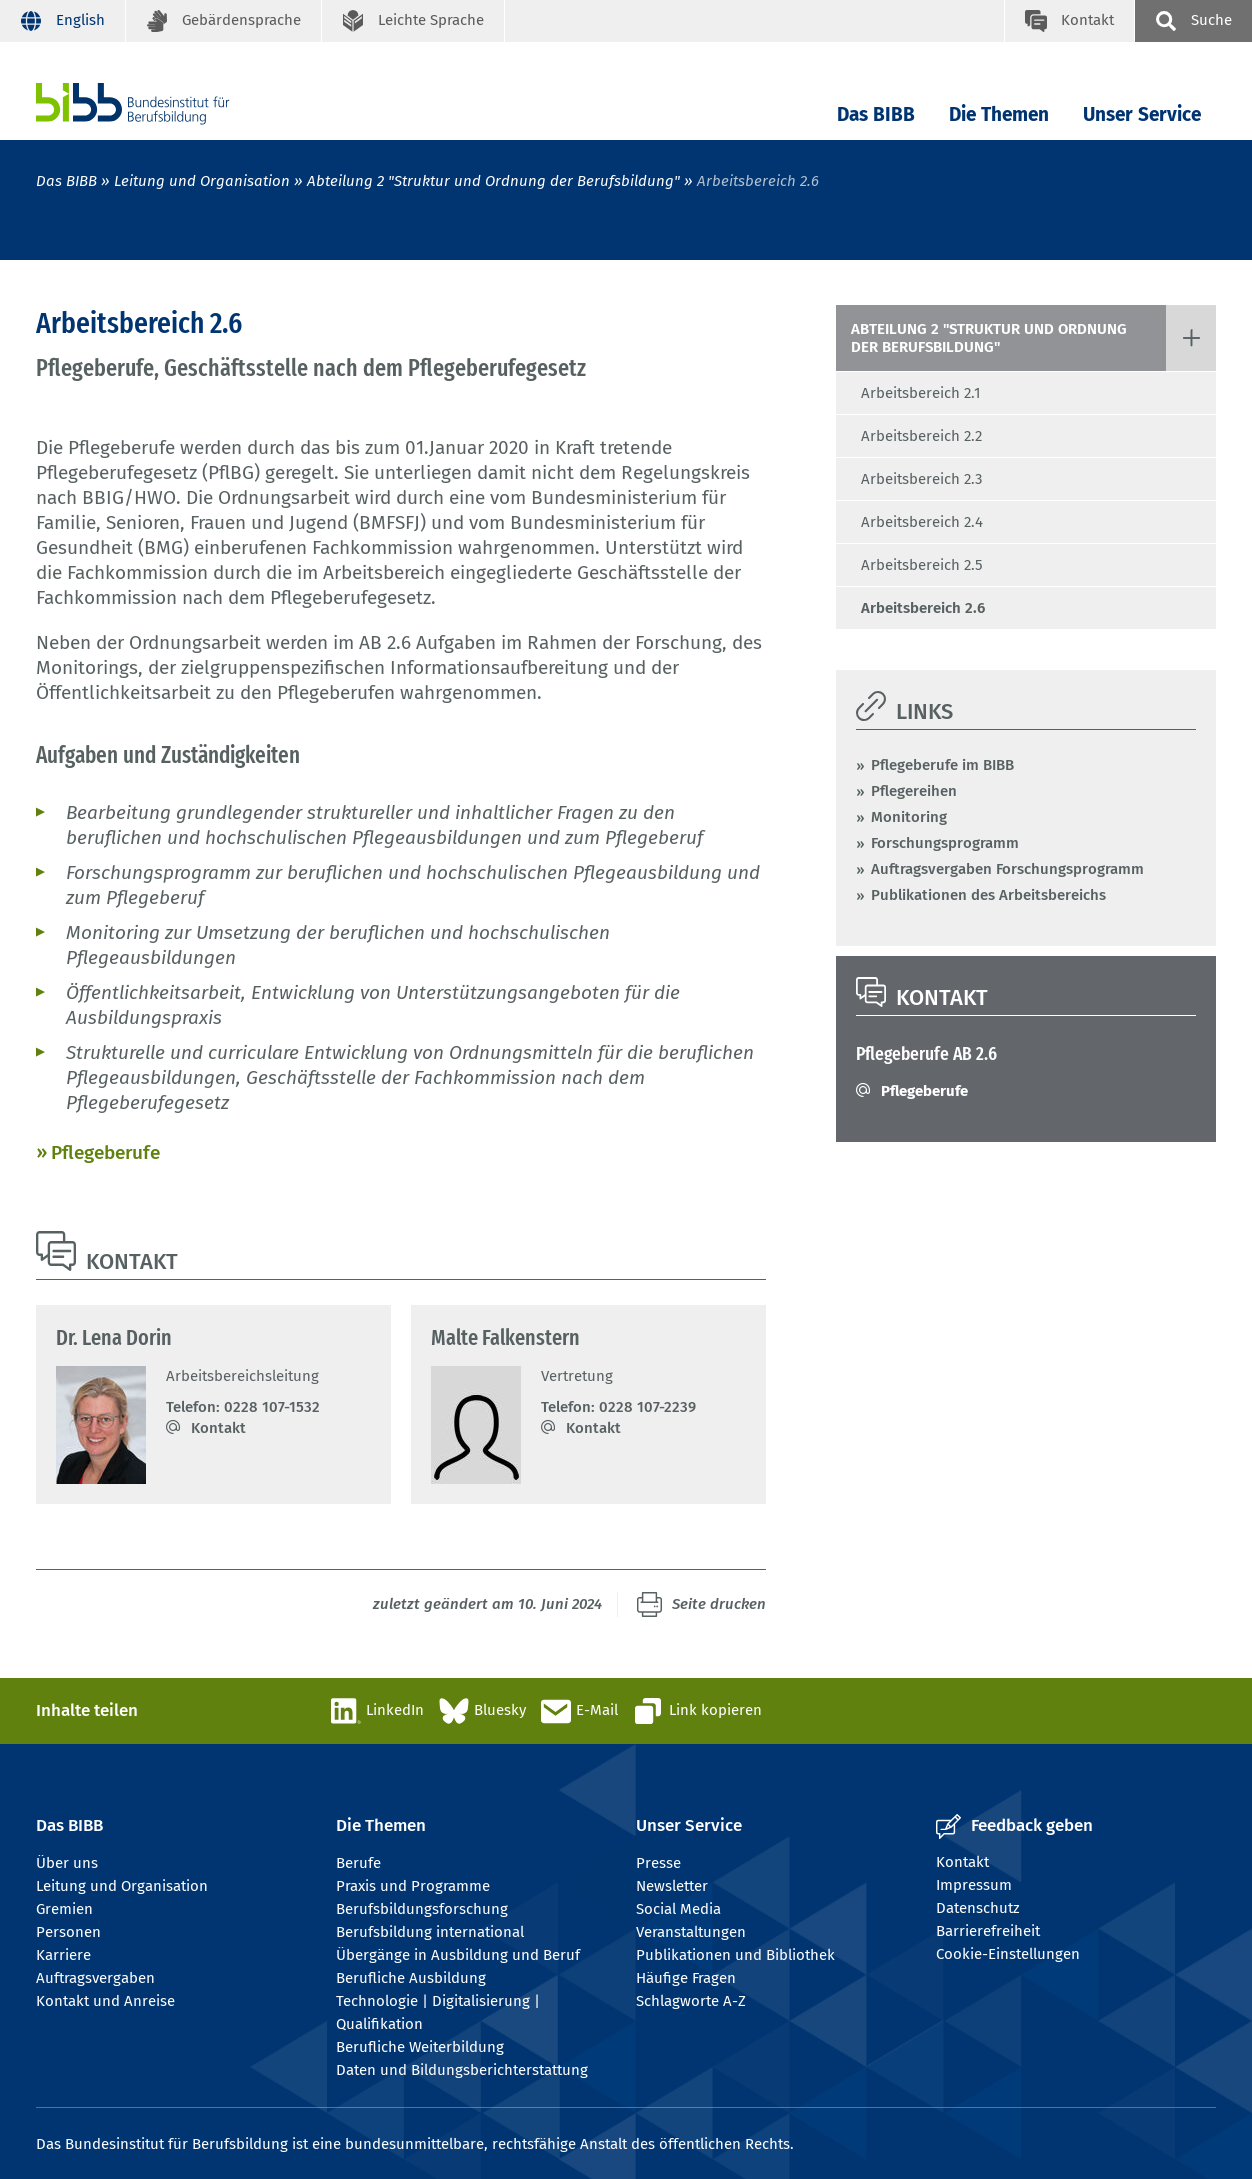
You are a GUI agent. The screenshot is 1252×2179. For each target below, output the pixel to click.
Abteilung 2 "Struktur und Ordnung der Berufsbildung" (493, 181)
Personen (68, 1932)
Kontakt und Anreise (105, 2001)
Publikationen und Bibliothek (735, 1955)
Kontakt (218, 1428)
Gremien (64, 1909)
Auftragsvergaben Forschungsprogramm (1007, 869)
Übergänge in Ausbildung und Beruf (458, 1955)
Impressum (974, 1885)
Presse (658, 1863)
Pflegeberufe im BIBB (942, 765)
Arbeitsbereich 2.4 (922, 522)
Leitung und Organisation (202, 181)
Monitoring (909, 817)
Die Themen (999, 114)
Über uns (67, 1863)
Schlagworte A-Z (691, 2001)
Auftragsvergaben (95, 1978)
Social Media (678, 1909)
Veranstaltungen (691, 1932)
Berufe (358, 1863)
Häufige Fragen (686, 1978)
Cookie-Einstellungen (1008, 1954)
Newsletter (672, 1886)
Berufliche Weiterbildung (420, 2047)
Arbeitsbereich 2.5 (922, 565)
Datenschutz (978, 1908)
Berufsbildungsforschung (422, 1909)
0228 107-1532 (272, 1407)
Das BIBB (876, 114)
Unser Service (1142, 114)
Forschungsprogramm (945, 843)
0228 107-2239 (647, 1407)
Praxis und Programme (413, 1886)
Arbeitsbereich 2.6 (923, 608)
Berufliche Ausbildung (411, 1978)
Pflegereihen (914, 791)
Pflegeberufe (105, 1152)
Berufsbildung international (430, 1932)
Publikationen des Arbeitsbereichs (988, 895)
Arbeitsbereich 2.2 (921, 436)
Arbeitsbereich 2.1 (921, 393)
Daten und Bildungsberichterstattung (462, 2070)
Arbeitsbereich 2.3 (921, 479)
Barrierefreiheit (988, 1931)
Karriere (63, 1955)
